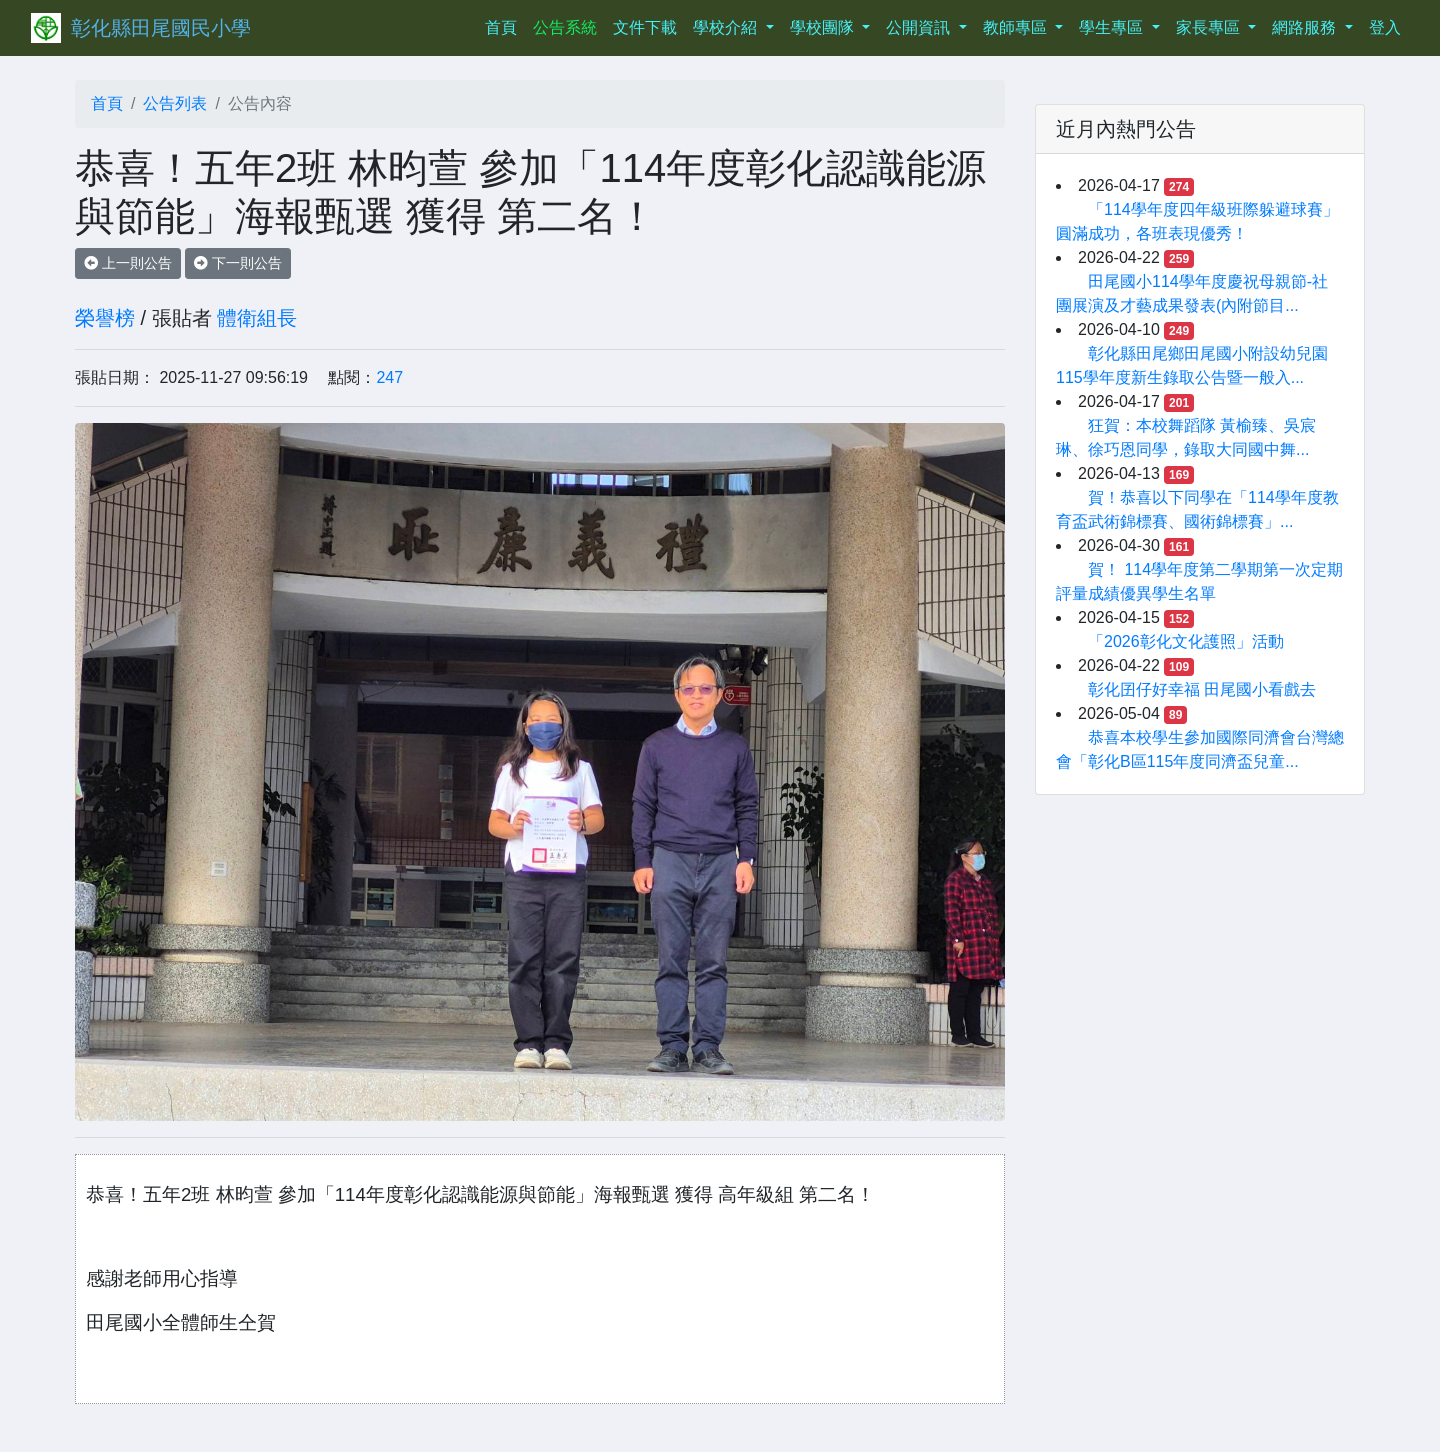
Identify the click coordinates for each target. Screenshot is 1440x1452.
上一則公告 (128, 263)
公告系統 (565, 27)
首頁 (505, 25)
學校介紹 (727, 27)
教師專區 (1017, 27)
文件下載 (645, 27)
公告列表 (175, 103)
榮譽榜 (105, 318)
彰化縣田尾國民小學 (161, 28)
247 (389, 377)
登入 (1385, 27)
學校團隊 (824, 27)
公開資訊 (920, 27)
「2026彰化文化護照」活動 (1186, 641)
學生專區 (1113, 27)
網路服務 (1306, 27)
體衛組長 (257, 318)
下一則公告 (238, 263)
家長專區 (1210, 27)
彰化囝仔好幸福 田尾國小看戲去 (1202, 689)
